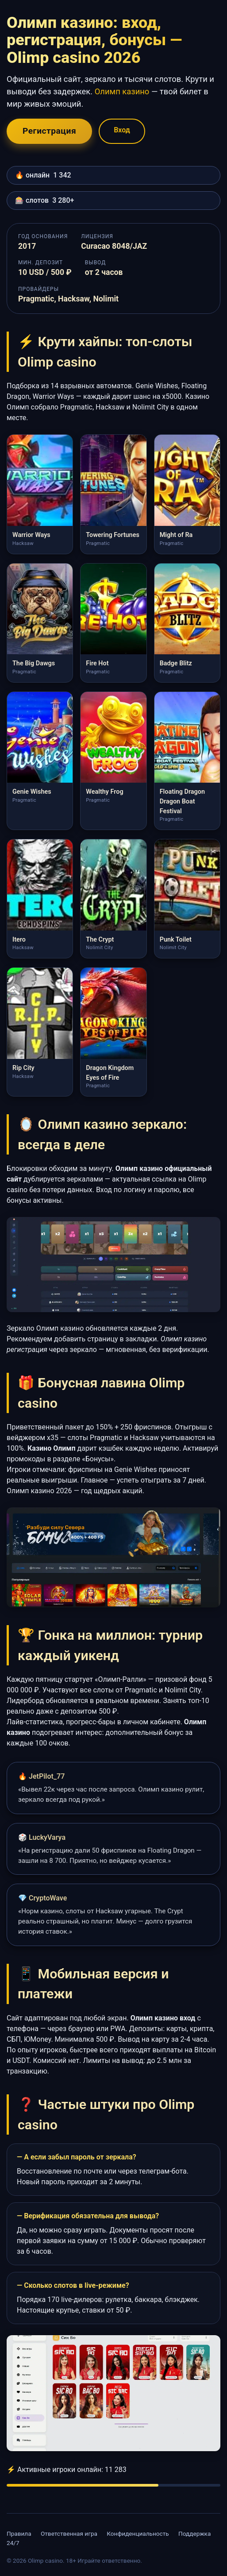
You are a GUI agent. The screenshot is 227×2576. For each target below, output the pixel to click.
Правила (19, 2533)
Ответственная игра (69, 2533)
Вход (122, 130)
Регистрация (49, 131)
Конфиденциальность (138, 2533)
